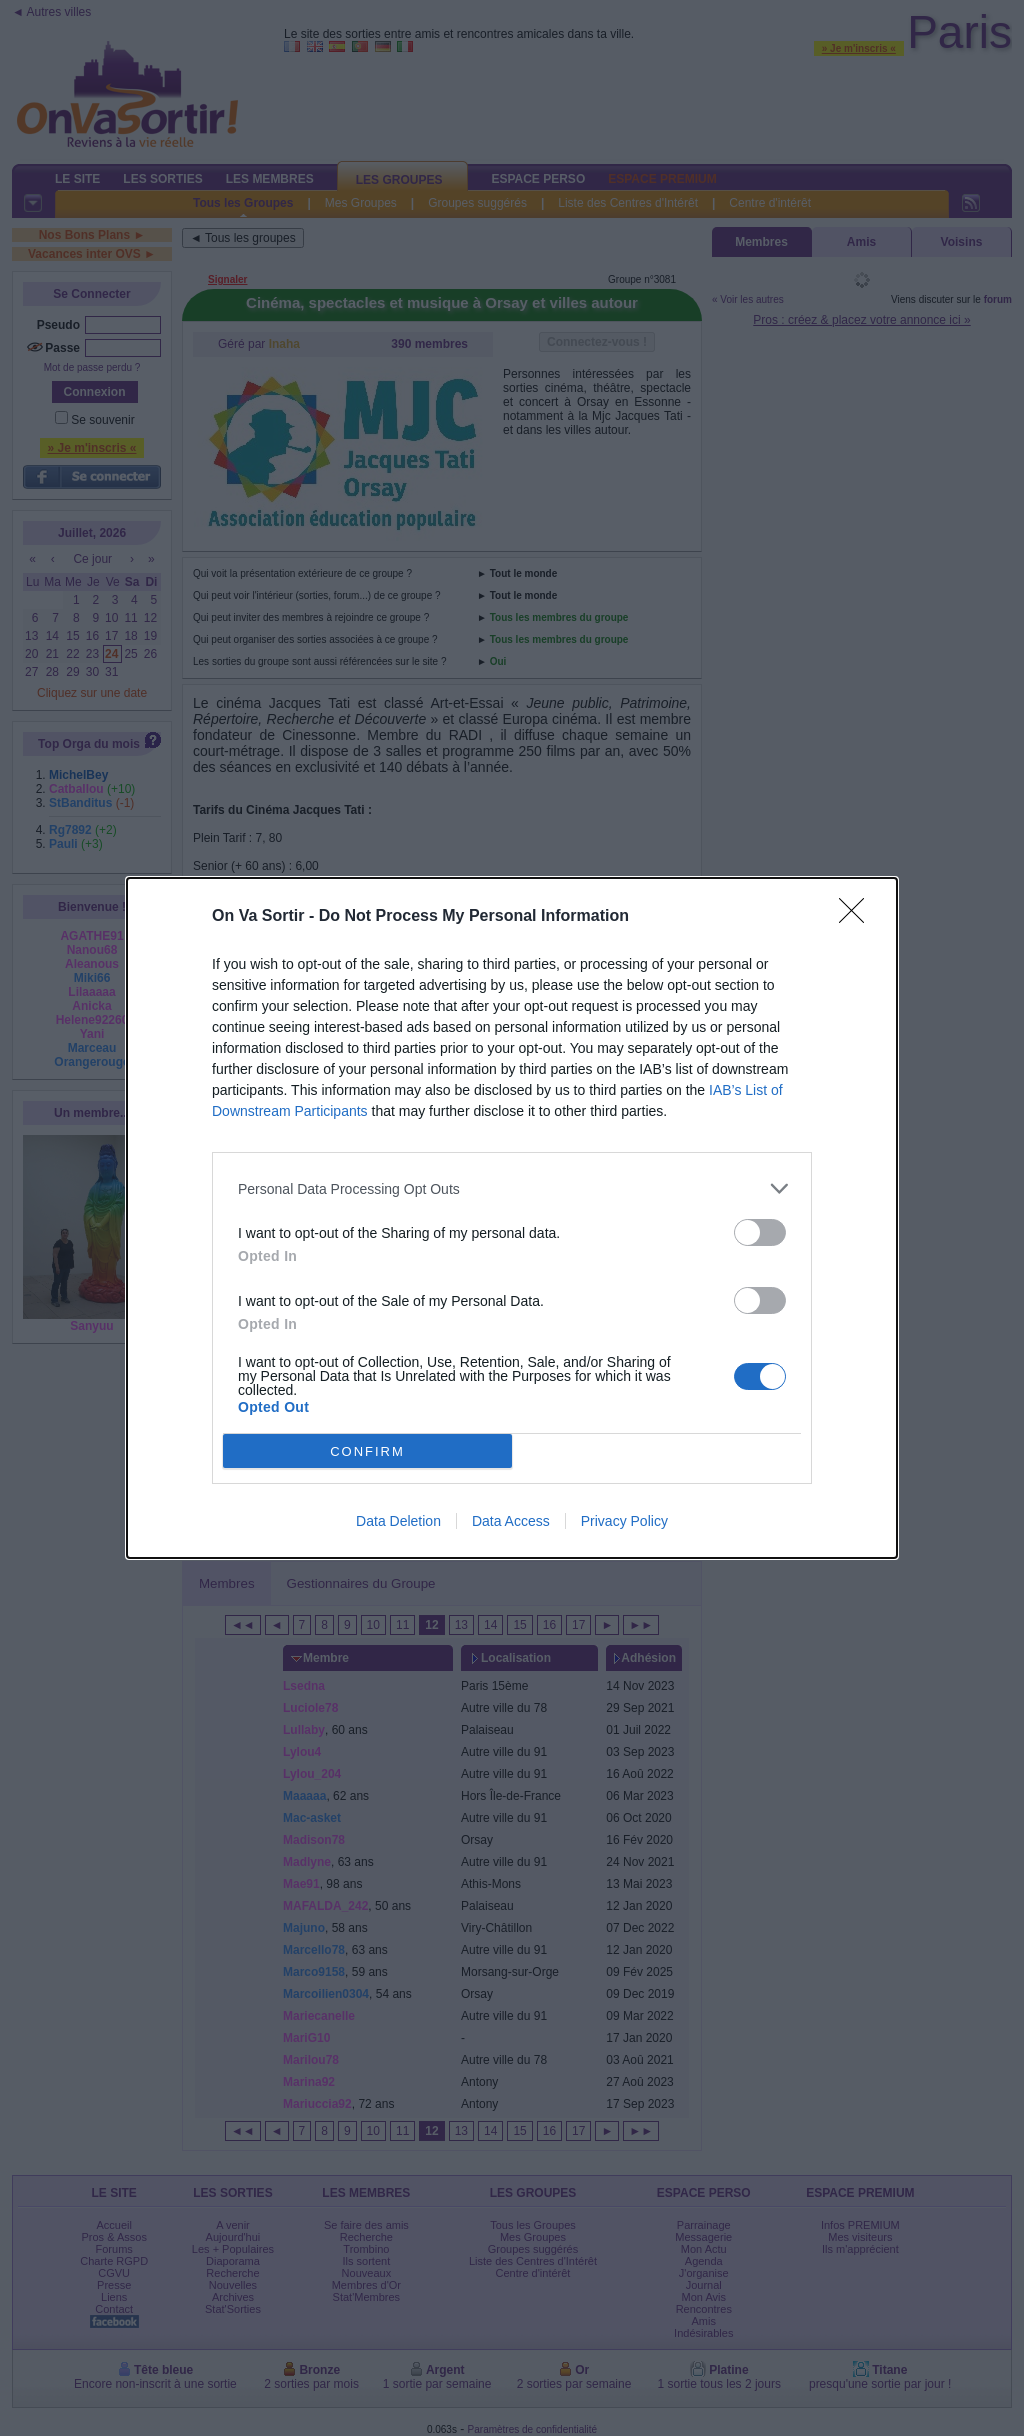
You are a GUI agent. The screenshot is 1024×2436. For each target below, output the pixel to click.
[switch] (760, 1232)
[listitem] (512, 1188)
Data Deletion (398, 1521)
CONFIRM (367, 1450)
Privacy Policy (624, 1521)
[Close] (858, 917)
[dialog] (512, 1218)
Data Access (511, 1521)
